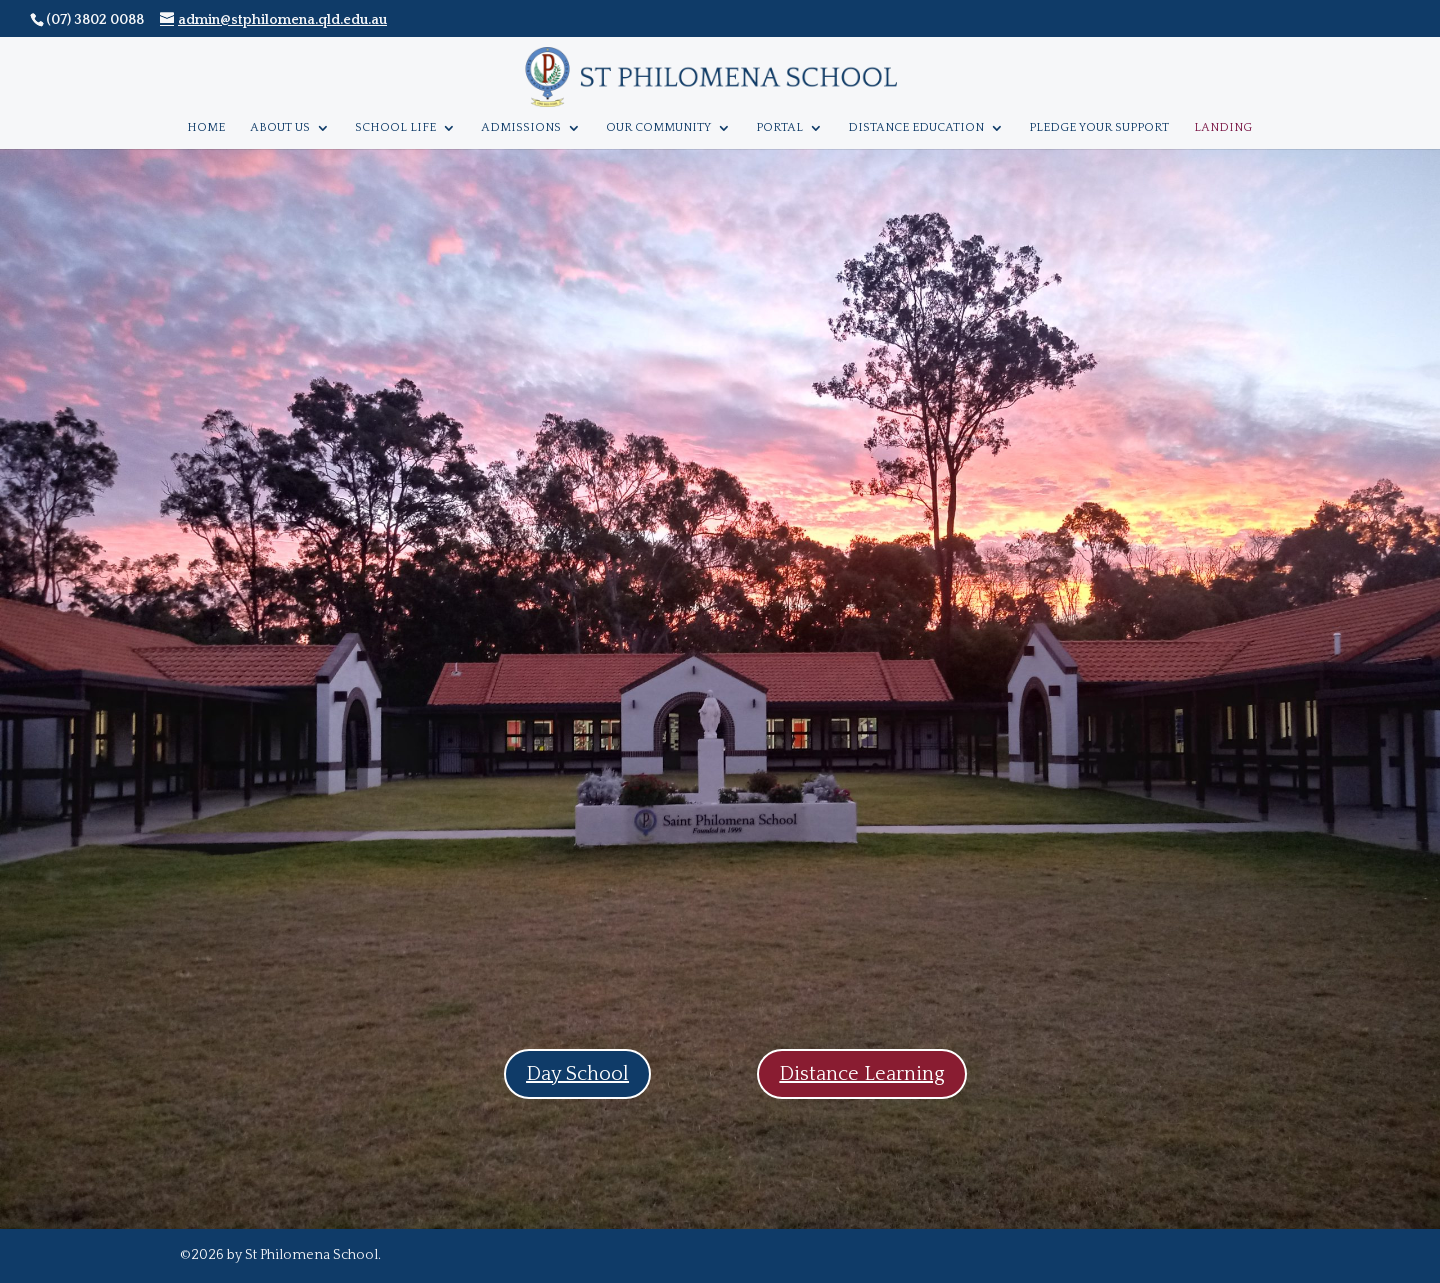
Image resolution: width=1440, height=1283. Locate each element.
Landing (1223, 127)
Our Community (658, 127)
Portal (779, 127)
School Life (395, 127)
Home (206, 127)
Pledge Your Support (1099, 127)
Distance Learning (862, 1074)
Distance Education (916, 127)
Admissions (521, 127)
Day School (577, 1074)
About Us (280, 127)
